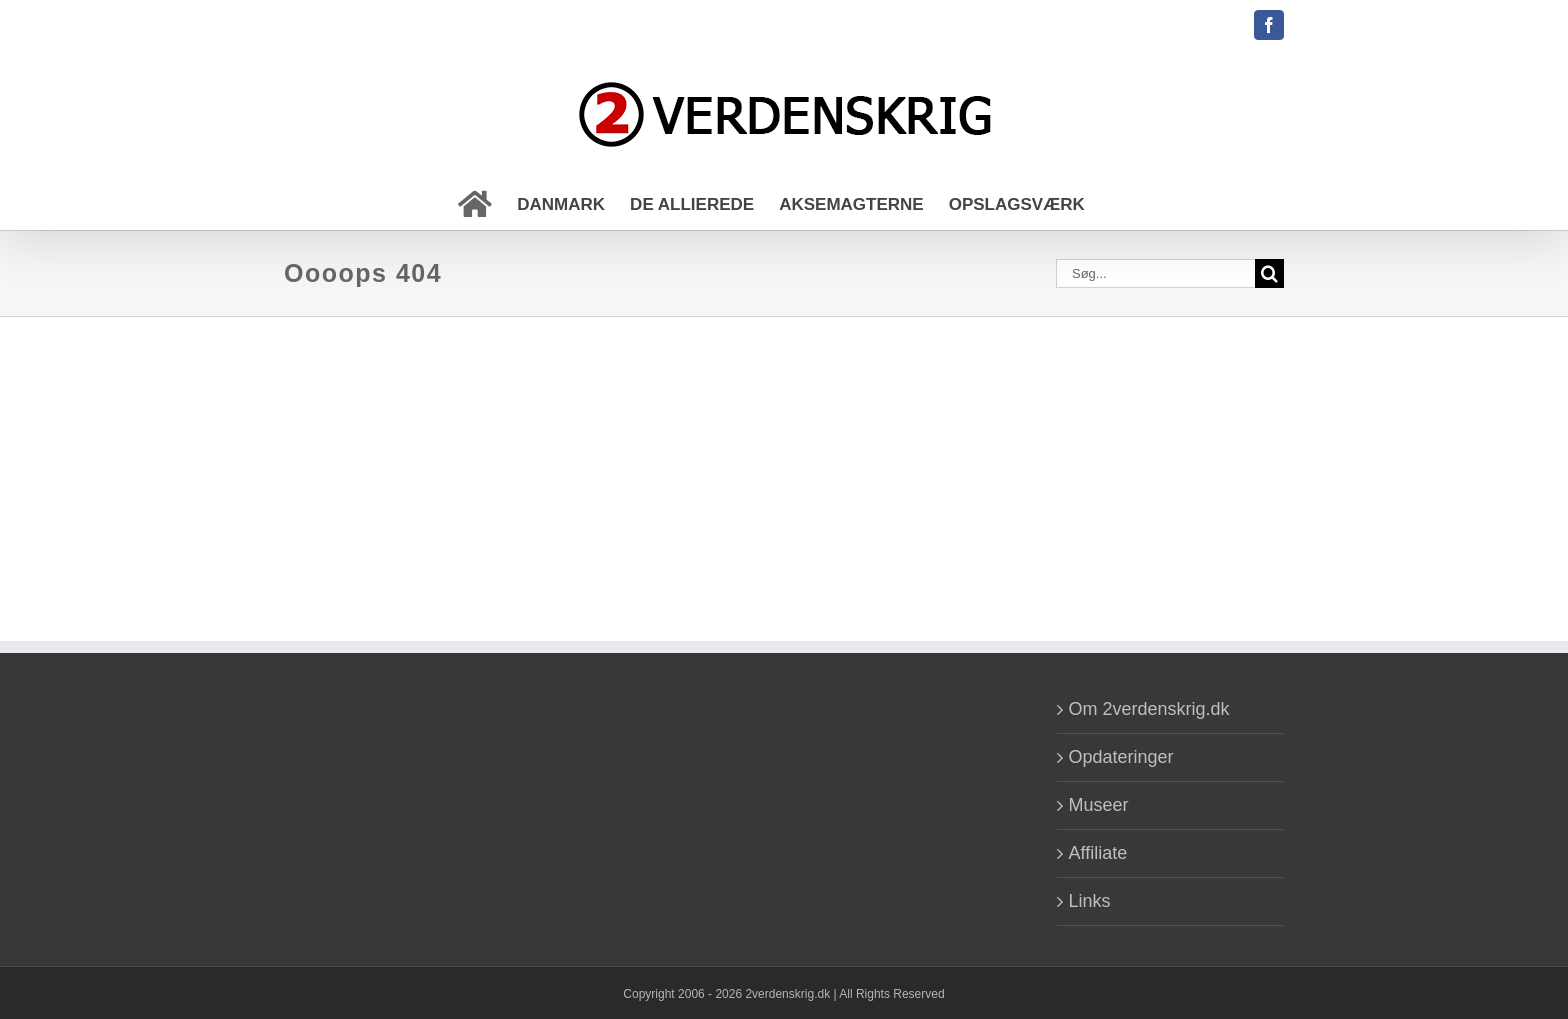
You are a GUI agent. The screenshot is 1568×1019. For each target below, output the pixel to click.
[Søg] (1269, 273)
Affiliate (1098, 853)
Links (1090, 901)
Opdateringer (1121, 757)
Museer (1099, 805)
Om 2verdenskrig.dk (1149, 709)
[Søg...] (1155, 273)
